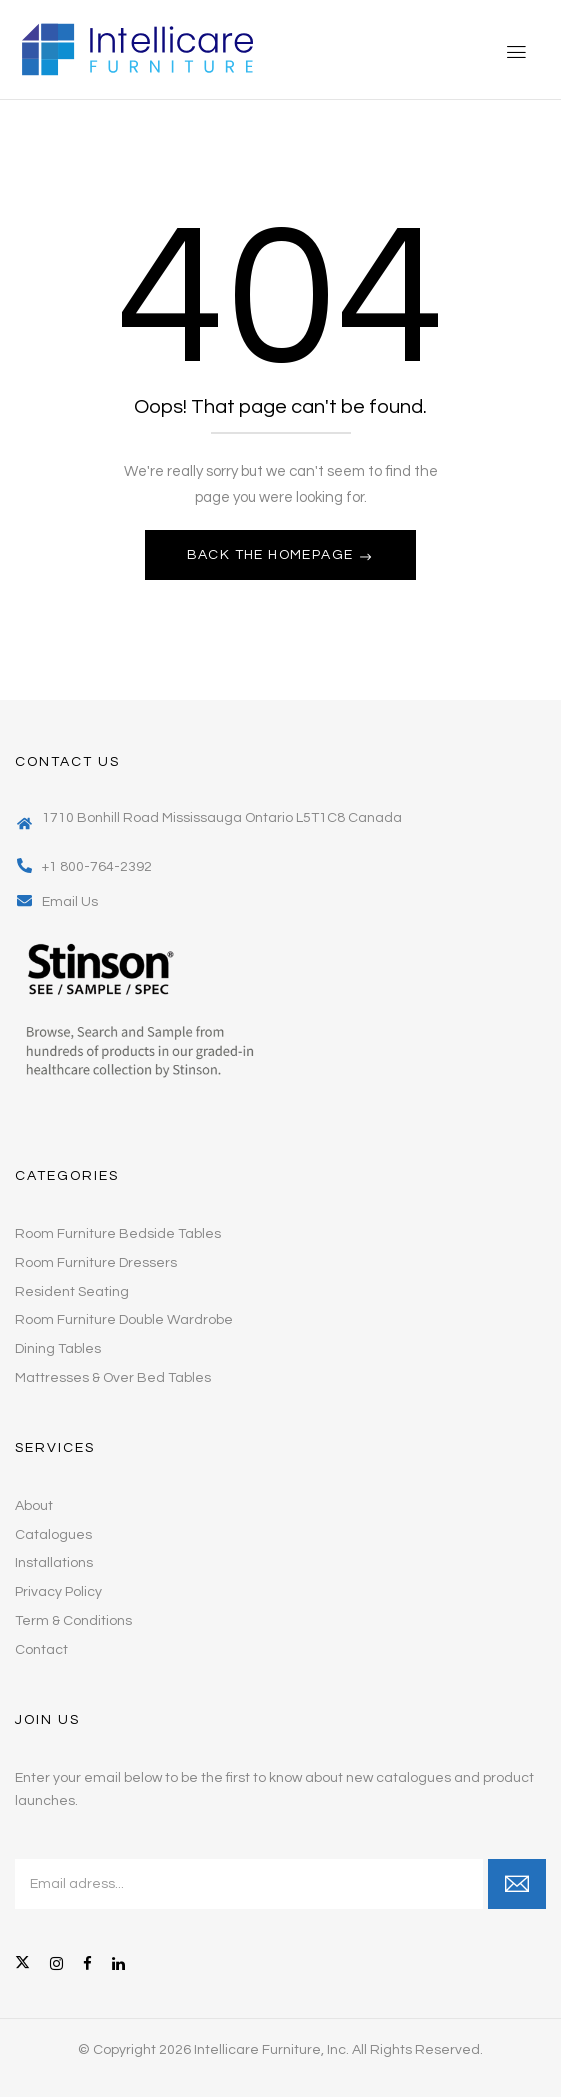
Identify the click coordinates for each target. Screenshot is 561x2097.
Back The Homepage (272, 555)
